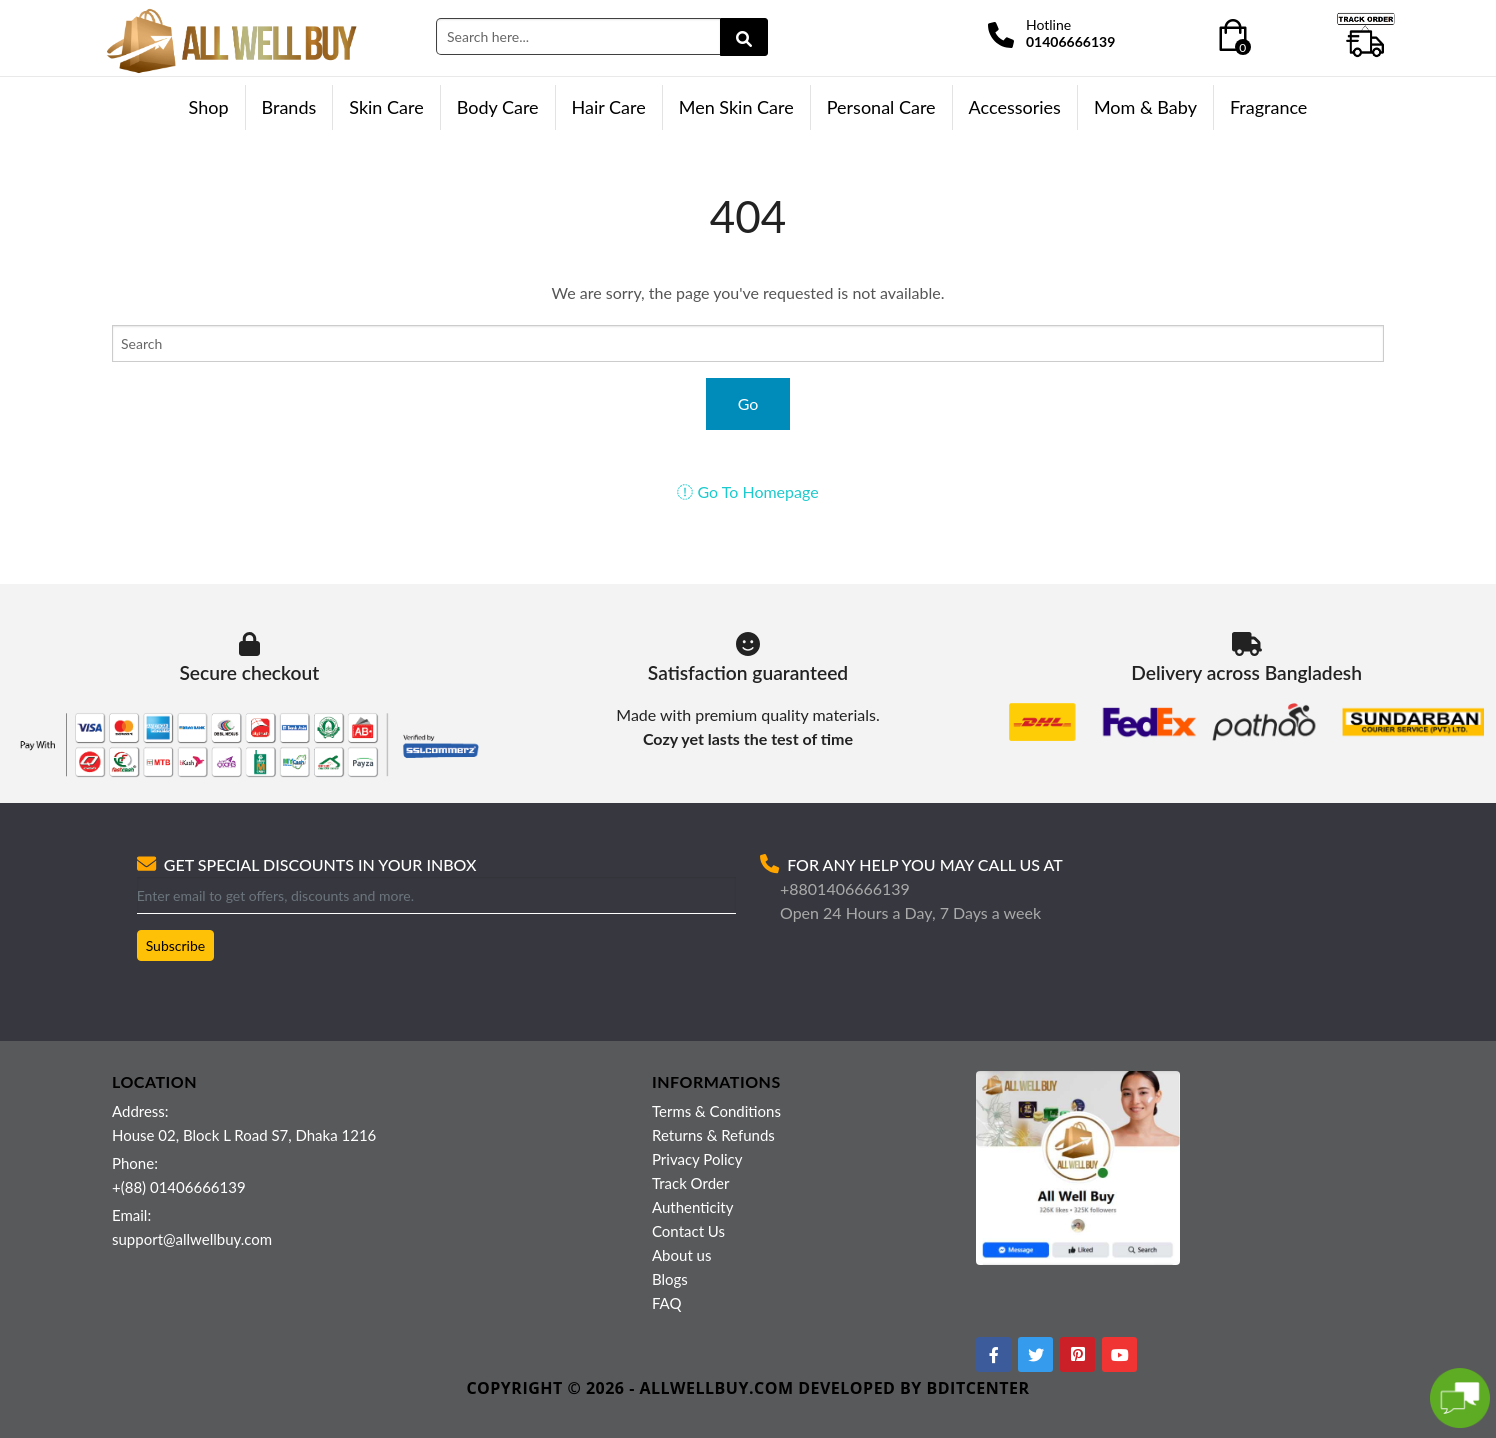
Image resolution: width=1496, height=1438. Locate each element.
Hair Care (609, 107)
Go (748, 403)
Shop (209, 107)
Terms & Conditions (716, 1111)
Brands (289, 107)
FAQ (667, 1303)
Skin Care (386, 107)
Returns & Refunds (713, 1135)
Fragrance (1268, 107)
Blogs (670, 1279)
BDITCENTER (978, 1388)
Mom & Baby (1145, 107)
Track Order (690, 1183)
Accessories (1015, 107)
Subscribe (176, 945)
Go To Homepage (747, 491)
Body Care (498, 107)
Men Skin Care (736, 107)
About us (681, 1255)
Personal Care (881, 107)
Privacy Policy (697, 1159)
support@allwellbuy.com (192, 1239)
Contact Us (688, 1231)
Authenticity (692, 1207)
